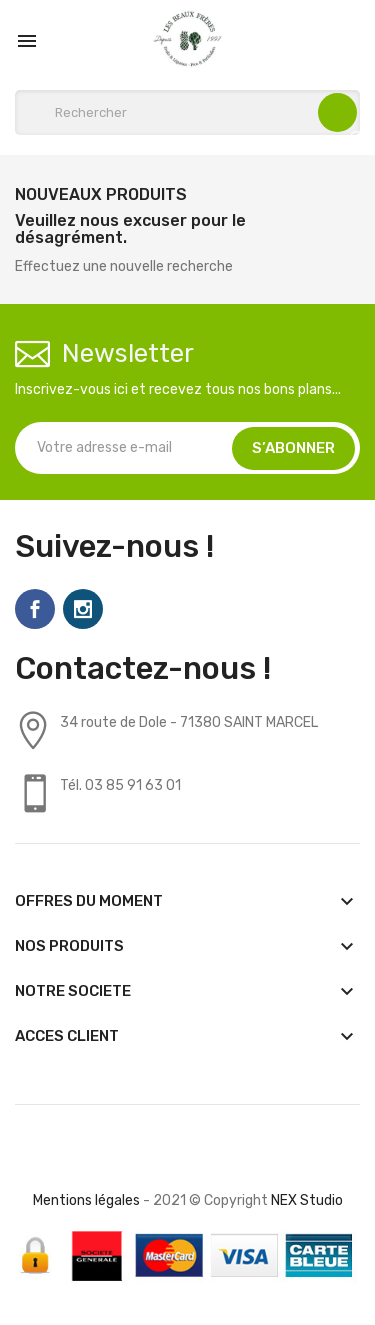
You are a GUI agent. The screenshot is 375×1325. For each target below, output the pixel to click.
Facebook (35, 609)
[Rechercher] (187, 112)
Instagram (83, 609)
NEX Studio (307, 1200)
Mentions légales (86, 1200)
